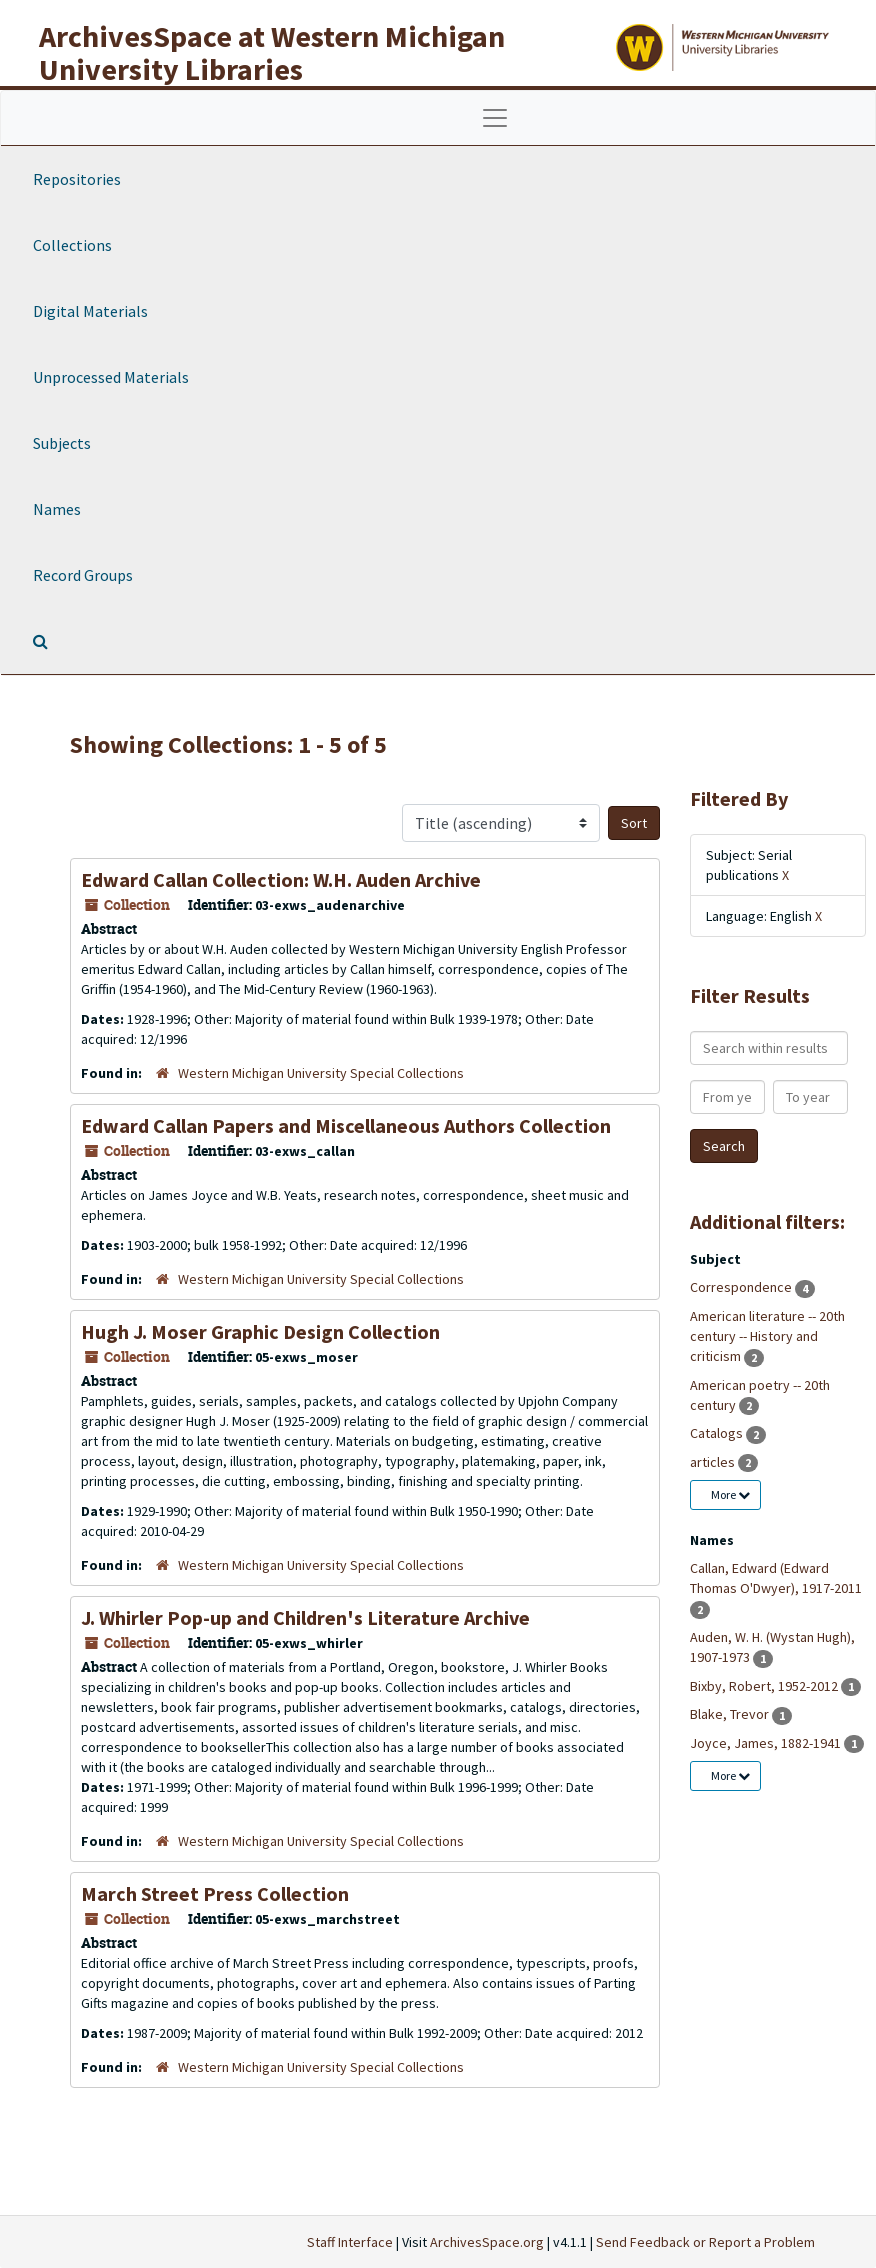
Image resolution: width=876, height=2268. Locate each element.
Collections (72, 245)
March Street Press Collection (215, 1893)
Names (57, 509)
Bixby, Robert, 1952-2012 (765, 1686)
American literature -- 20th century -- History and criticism (767, 1336)
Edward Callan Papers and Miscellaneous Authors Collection (346, 1125)
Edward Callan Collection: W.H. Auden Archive (281, 879)
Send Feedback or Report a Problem (705, 2242)
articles (714, 1462)
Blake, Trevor (731, 1714)
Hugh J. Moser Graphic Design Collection (260, 1331)
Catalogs (718, 1433)
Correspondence (742, 1287)
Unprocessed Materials (111, 377)
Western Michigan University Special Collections (321, 1073)
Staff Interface (350, 2242)
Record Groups (83, 575)
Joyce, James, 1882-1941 (767, 1743)
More (730, 1494)
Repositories (77, 179)
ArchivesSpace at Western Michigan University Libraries (272, 52)
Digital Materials (90, 311)
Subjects (62, 443)
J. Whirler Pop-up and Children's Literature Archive (305, 1617)
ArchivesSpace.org (487, 2242)
